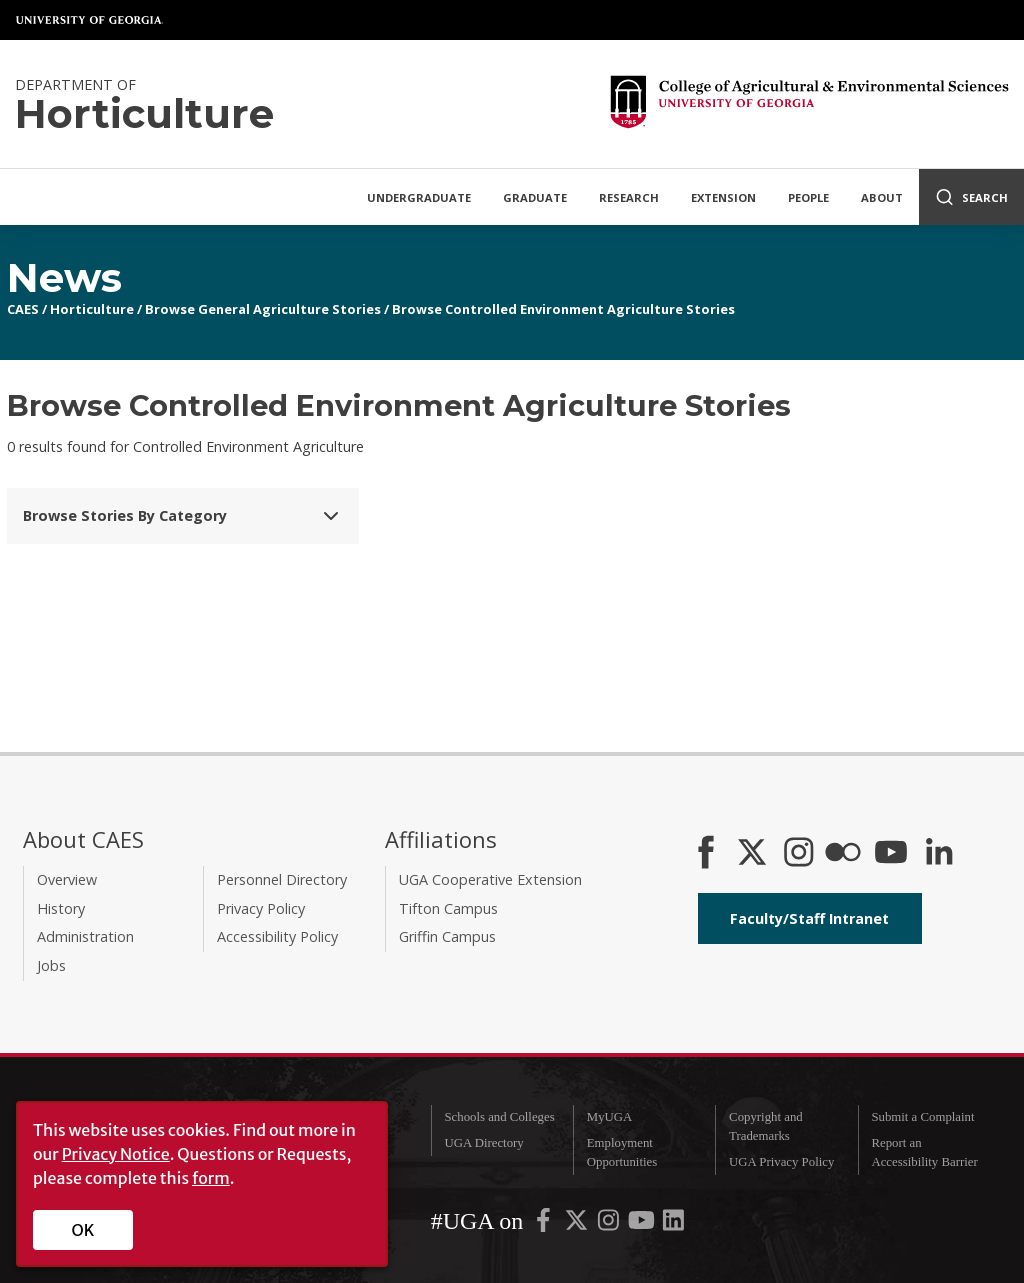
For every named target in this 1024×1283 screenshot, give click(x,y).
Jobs (51, 965)
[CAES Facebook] (706, 854)
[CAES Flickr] (843, 854)
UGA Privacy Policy (781, 1162)
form (211, 1178)
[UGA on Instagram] (610, 1224)
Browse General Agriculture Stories (263, 309)
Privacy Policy (261, 908)
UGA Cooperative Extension (490, 879)
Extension (723, 197)
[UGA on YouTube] (643, 1224)
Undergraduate (419, 197)
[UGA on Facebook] (545, 1224)
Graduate (535, 197)
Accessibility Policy (277, 936)
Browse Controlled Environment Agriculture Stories (563, 309)
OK (83, 1230)
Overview (67, 879)
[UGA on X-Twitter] (578, 1224)
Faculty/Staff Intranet (809, 918)
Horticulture (92, 309)
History (61, 908)
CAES (23, 309)
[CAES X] (754, 854)
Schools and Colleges (499, 1117)
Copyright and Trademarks (766, 1126)
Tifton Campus (448, 908)
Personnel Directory (282, 879)
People (808, 197)
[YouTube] (891, 854)
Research (629, 197)
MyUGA (610, 1117)
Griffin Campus (447, 936)
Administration (85, 936)
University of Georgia (90, 20)
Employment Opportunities (622, 1152)
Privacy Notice (116, 1154)
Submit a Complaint (922, 1117)
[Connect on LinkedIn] (939, 854)
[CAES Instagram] (799, 854)
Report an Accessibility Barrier (924, 1152)
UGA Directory (483, 1143)
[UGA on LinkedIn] (673, 1224)
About (882, 197)
